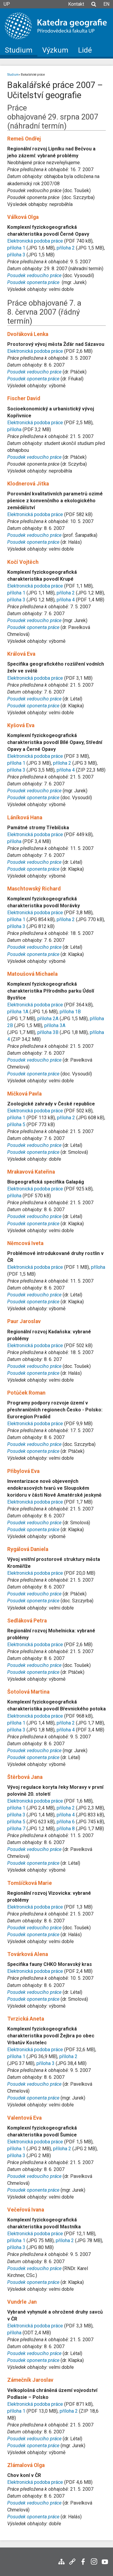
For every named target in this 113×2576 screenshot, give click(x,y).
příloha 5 (16, 1124)
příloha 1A (17, 1011)
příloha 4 (66, 600)
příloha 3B (47, 1032)
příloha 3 (16, 255)
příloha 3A (54, 1025)
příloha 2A (47, 1018)
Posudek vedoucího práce (34, 372)
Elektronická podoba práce (35, 241)
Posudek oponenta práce (33, 379)
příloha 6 (66, 1822)
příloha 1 (16, 248)
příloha (14, 429)
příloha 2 (66, 248)
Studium (13, 74)
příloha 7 (16, 1828)
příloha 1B (70, 1011)
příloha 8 (66, 1828)
